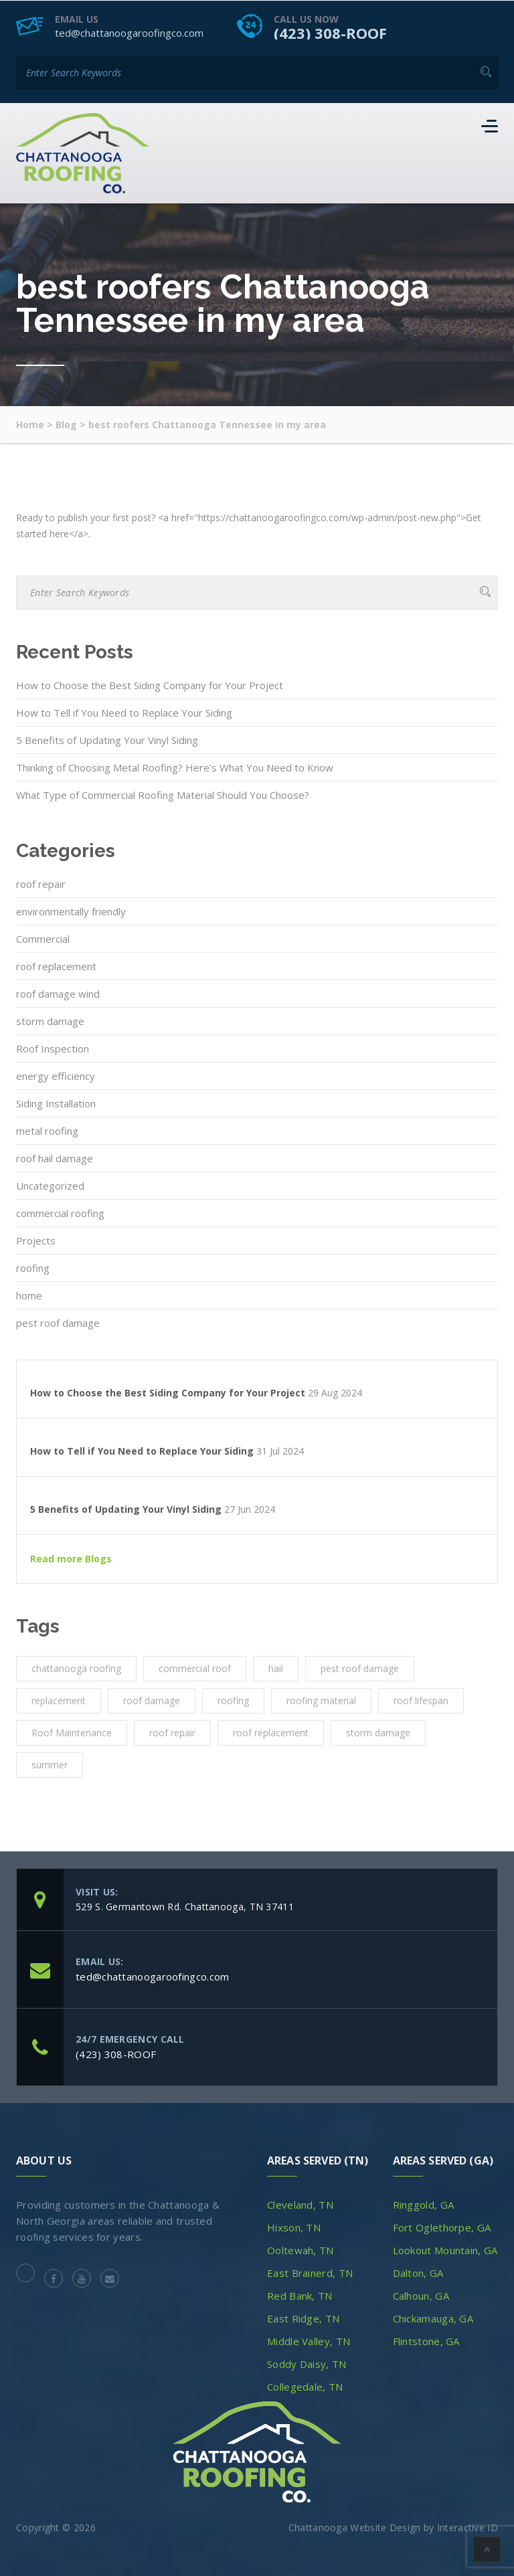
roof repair (41, 883)
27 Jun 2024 (249, 1508)
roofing (33, 1267)
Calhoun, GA (421, 2295)
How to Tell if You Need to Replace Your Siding (124, 712)
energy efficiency (55, 1075)
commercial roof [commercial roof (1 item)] (195, 1667)
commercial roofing (60, 1212)
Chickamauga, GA (433, 2317)
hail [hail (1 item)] (275, 1667)
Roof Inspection (52, 1047)
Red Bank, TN (300, 2295)
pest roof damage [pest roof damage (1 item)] (360, 1667)
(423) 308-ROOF (330, 32)
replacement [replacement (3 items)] (58, 1699)
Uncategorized (50, 1185)
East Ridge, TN (303, 2317)
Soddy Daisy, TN (307, 2363)
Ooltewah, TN (300, 2249)
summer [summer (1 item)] (49, 1764)
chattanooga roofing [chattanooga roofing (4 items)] (76, 1667)
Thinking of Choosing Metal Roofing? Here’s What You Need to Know (174, 766)
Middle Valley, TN (308, 2340)
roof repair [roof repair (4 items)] (172, 1732)
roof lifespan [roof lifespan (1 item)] (421, 1699)
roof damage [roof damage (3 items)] (151, 1699)
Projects (36, 1240)
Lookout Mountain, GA (445, 2249)
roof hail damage (54, 1157)
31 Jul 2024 (280, 1450)
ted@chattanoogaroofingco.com (129, 32)
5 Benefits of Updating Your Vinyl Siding (107, 739)
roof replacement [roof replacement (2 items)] (271, 1732)
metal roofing (47, 1130)
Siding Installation (56, 1102)
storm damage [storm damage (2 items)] (378, 1732)
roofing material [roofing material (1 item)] (321, 1699)
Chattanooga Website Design (354, 2526)
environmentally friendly (71, 910)
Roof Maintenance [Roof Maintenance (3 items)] (71, 1732)
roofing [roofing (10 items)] (233, 1699)
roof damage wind (58, 993)
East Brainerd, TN (310, 2272)
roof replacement (56, 965)
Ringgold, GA (423, 2204)
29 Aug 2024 (335, 1392)
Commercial (43, 938)
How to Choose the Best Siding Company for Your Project (149, 684)
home (29, 1294)
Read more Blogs (71, 1558)
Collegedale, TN (305, 2386)
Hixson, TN (294, 2226)
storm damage (50, 1020)
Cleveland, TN (300, 2204)
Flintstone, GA (426, 2340)
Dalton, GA (418, 2272)
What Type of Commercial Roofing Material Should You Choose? (162, 794)
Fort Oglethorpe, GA (442, 2226)
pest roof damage (58, 1322)
